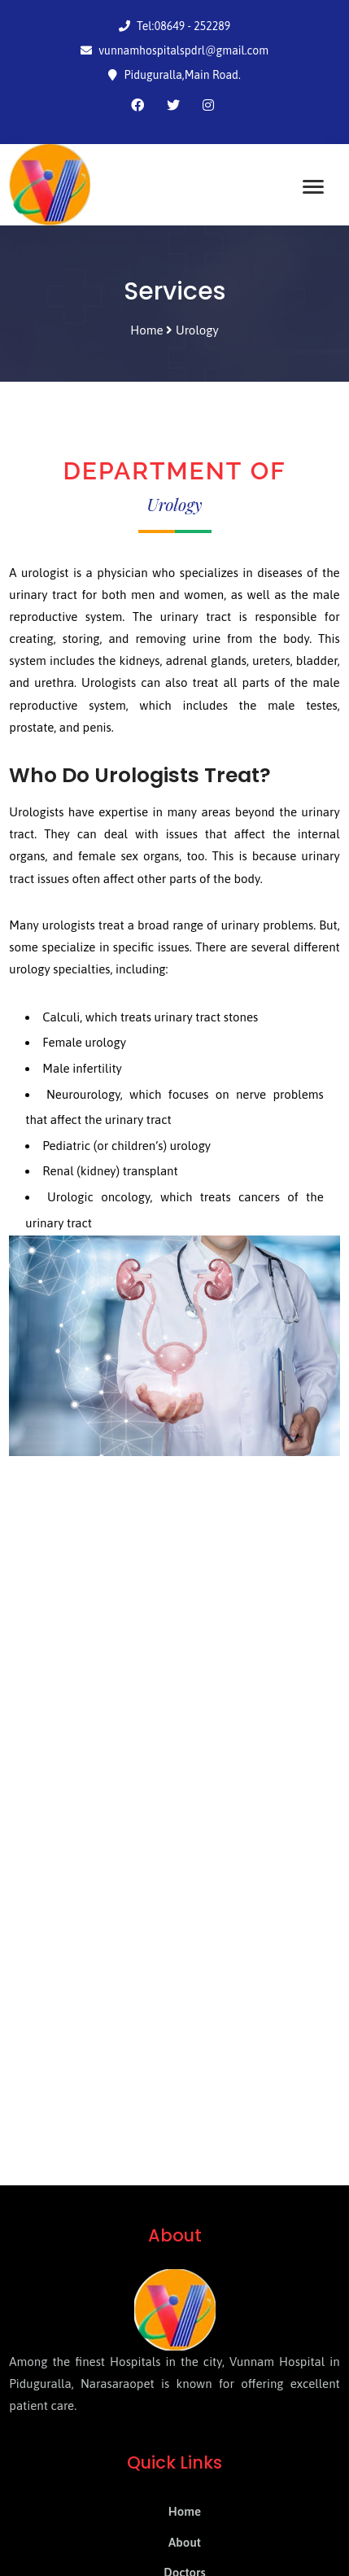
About (184, 2542)
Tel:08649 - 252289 (175, 26)
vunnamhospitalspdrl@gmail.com (174, 50)
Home (184, 2511)
